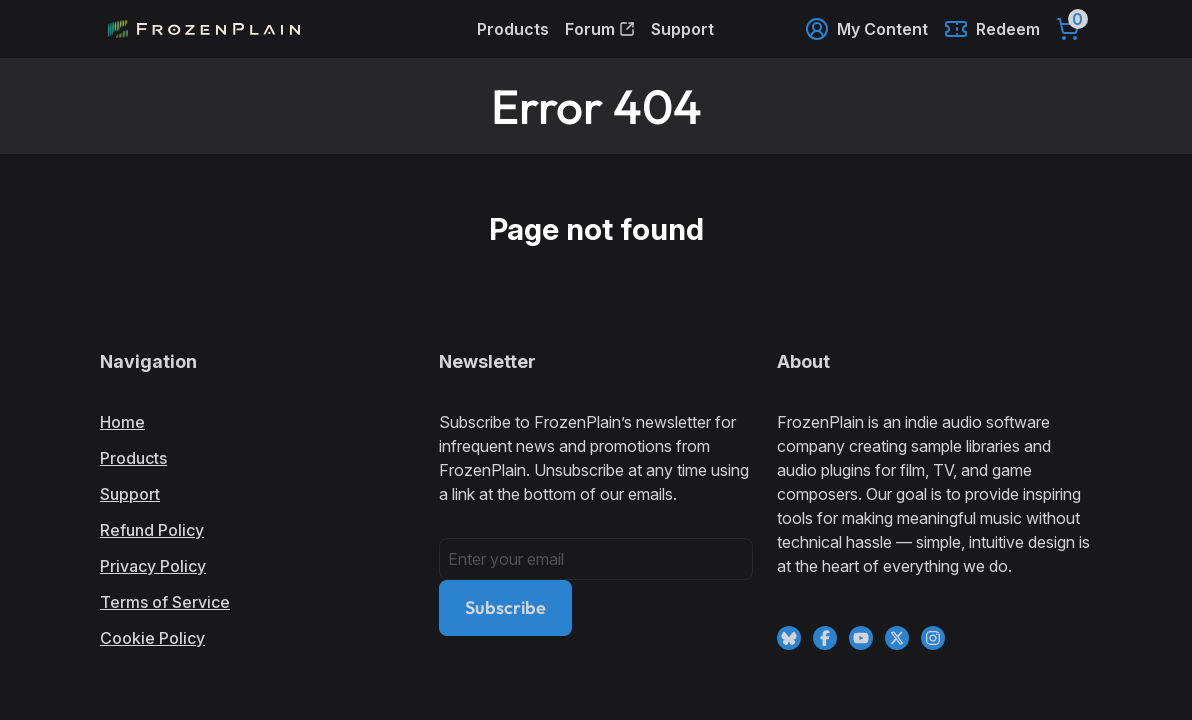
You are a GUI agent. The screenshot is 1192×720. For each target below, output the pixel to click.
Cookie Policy (152, 638)
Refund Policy (152, 530)
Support (682, 29)
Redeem (992, 29)
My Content (866, 29)
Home (122, 422)
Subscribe (505, 607)
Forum (600, 29)
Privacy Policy (153, 566)
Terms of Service (165, 602)
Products (513, 29)
